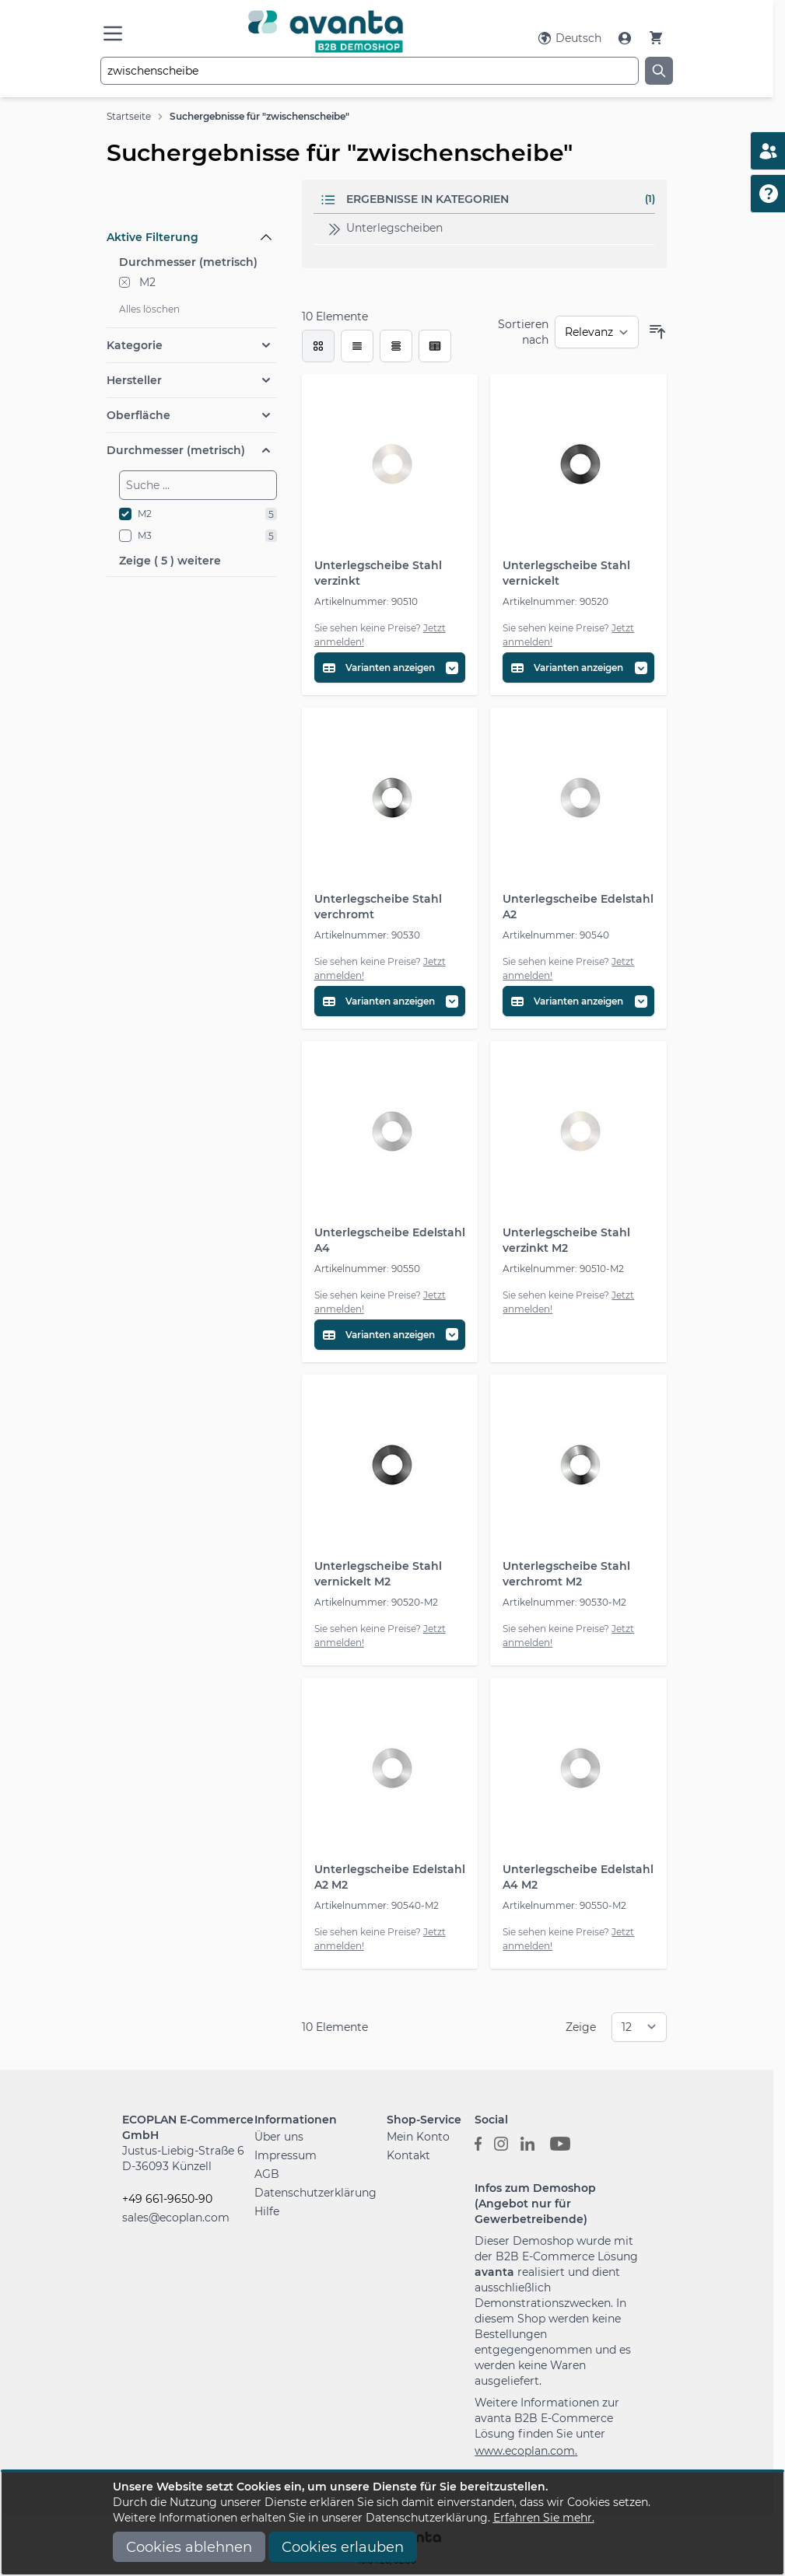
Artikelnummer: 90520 (555, 601)
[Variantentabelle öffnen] (390, 667)
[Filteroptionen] (192, 201)
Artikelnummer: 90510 (366, 601)
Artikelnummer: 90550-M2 (564, 1905)
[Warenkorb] (656, 38)
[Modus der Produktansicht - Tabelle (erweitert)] (435, 346)
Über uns (278, 2137)
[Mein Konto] (626, 38)
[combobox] (369, 71)
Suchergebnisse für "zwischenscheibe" (259, 116)
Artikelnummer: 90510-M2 (563, 1268)
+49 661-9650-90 (167, 2199)
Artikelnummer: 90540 (556, 935)
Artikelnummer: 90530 (367, 935)
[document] (393, 2523)
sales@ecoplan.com (176, 2218)
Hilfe (266, 2211)
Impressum (285, 2155)
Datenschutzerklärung (315, 2193)
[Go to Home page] (326, 31)
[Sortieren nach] (597, 332)
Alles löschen (149, 309)
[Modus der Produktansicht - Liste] (357, 346)
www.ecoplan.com (525, 2451)
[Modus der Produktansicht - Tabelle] (396, 346)
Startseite (129, 116)
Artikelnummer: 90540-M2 (376, 1905)
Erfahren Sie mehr (542, 2518)
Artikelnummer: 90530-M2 (564, 1602)
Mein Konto (418, 2137)
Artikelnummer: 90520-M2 (376, 1602)
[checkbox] (318, 346)
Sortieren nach (523, 332)
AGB (266, 2174)
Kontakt (408, 2155)
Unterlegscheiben (384, 229)
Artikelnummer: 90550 (367, 1268)
